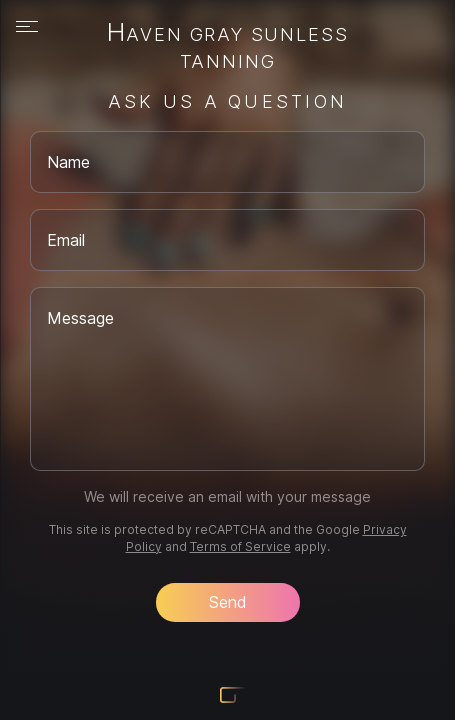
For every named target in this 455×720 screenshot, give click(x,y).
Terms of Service (240, 546)
